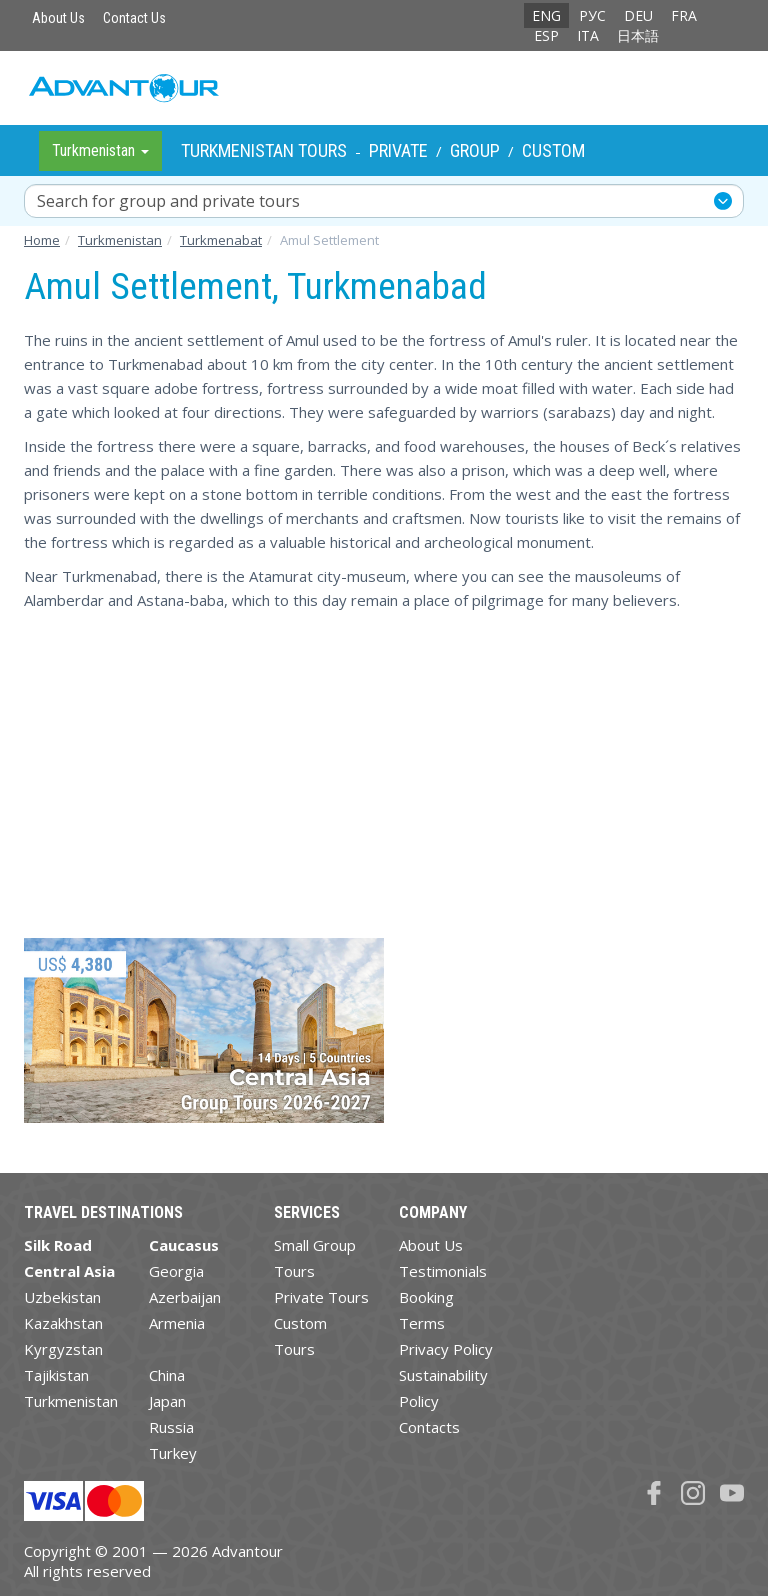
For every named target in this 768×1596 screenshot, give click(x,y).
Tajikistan (56, 1375)
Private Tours (321, 1297)
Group (475, 150)
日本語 (638, 35)
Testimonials (443, 1271)
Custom (553, 150)
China (167, 1375)
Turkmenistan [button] (100, 150)
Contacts (429, 1427)
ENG (546, 15)
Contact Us (134, 18)
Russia (171, 1427)
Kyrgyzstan (63, 1349)
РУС (592, 15)
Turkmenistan (71, 1401)
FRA (684, 15)
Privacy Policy (446, 1349)
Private (398, 150)
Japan (167, 1401)
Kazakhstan (63, 1323)
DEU (638, 15)
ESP (546, 35)
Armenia (177, 1323)
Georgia (176, 1271)
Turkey (173, 1453)
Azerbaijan (185, 1297)
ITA (588, 35)
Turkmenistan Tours (264, 150)
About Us (58, 18)
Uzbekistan (62, 1297)
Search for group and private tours (168, 201)
